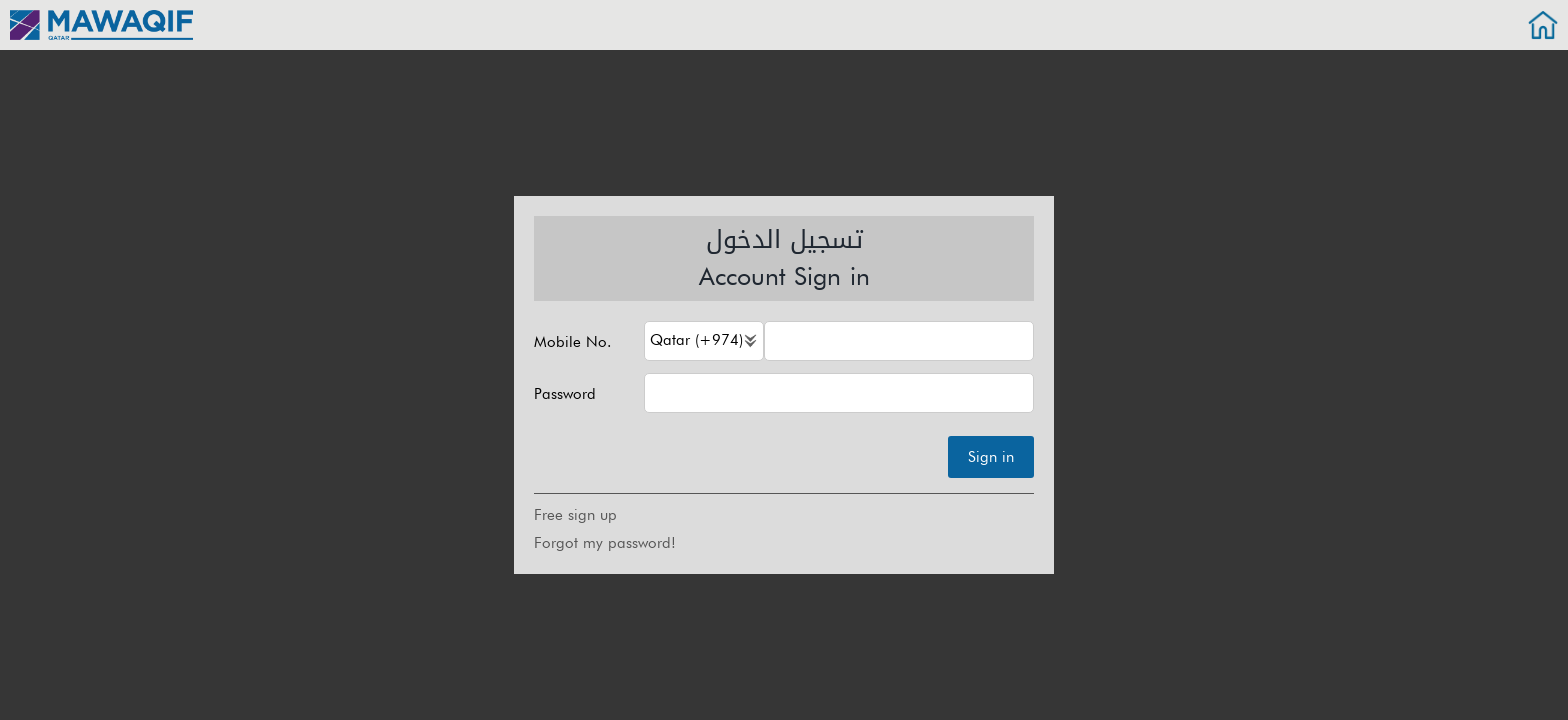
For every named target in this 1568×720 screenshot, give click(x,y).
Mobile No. (572, 342)
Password (565, 394)
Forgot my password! (605, 543)
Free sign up (575, 515)
